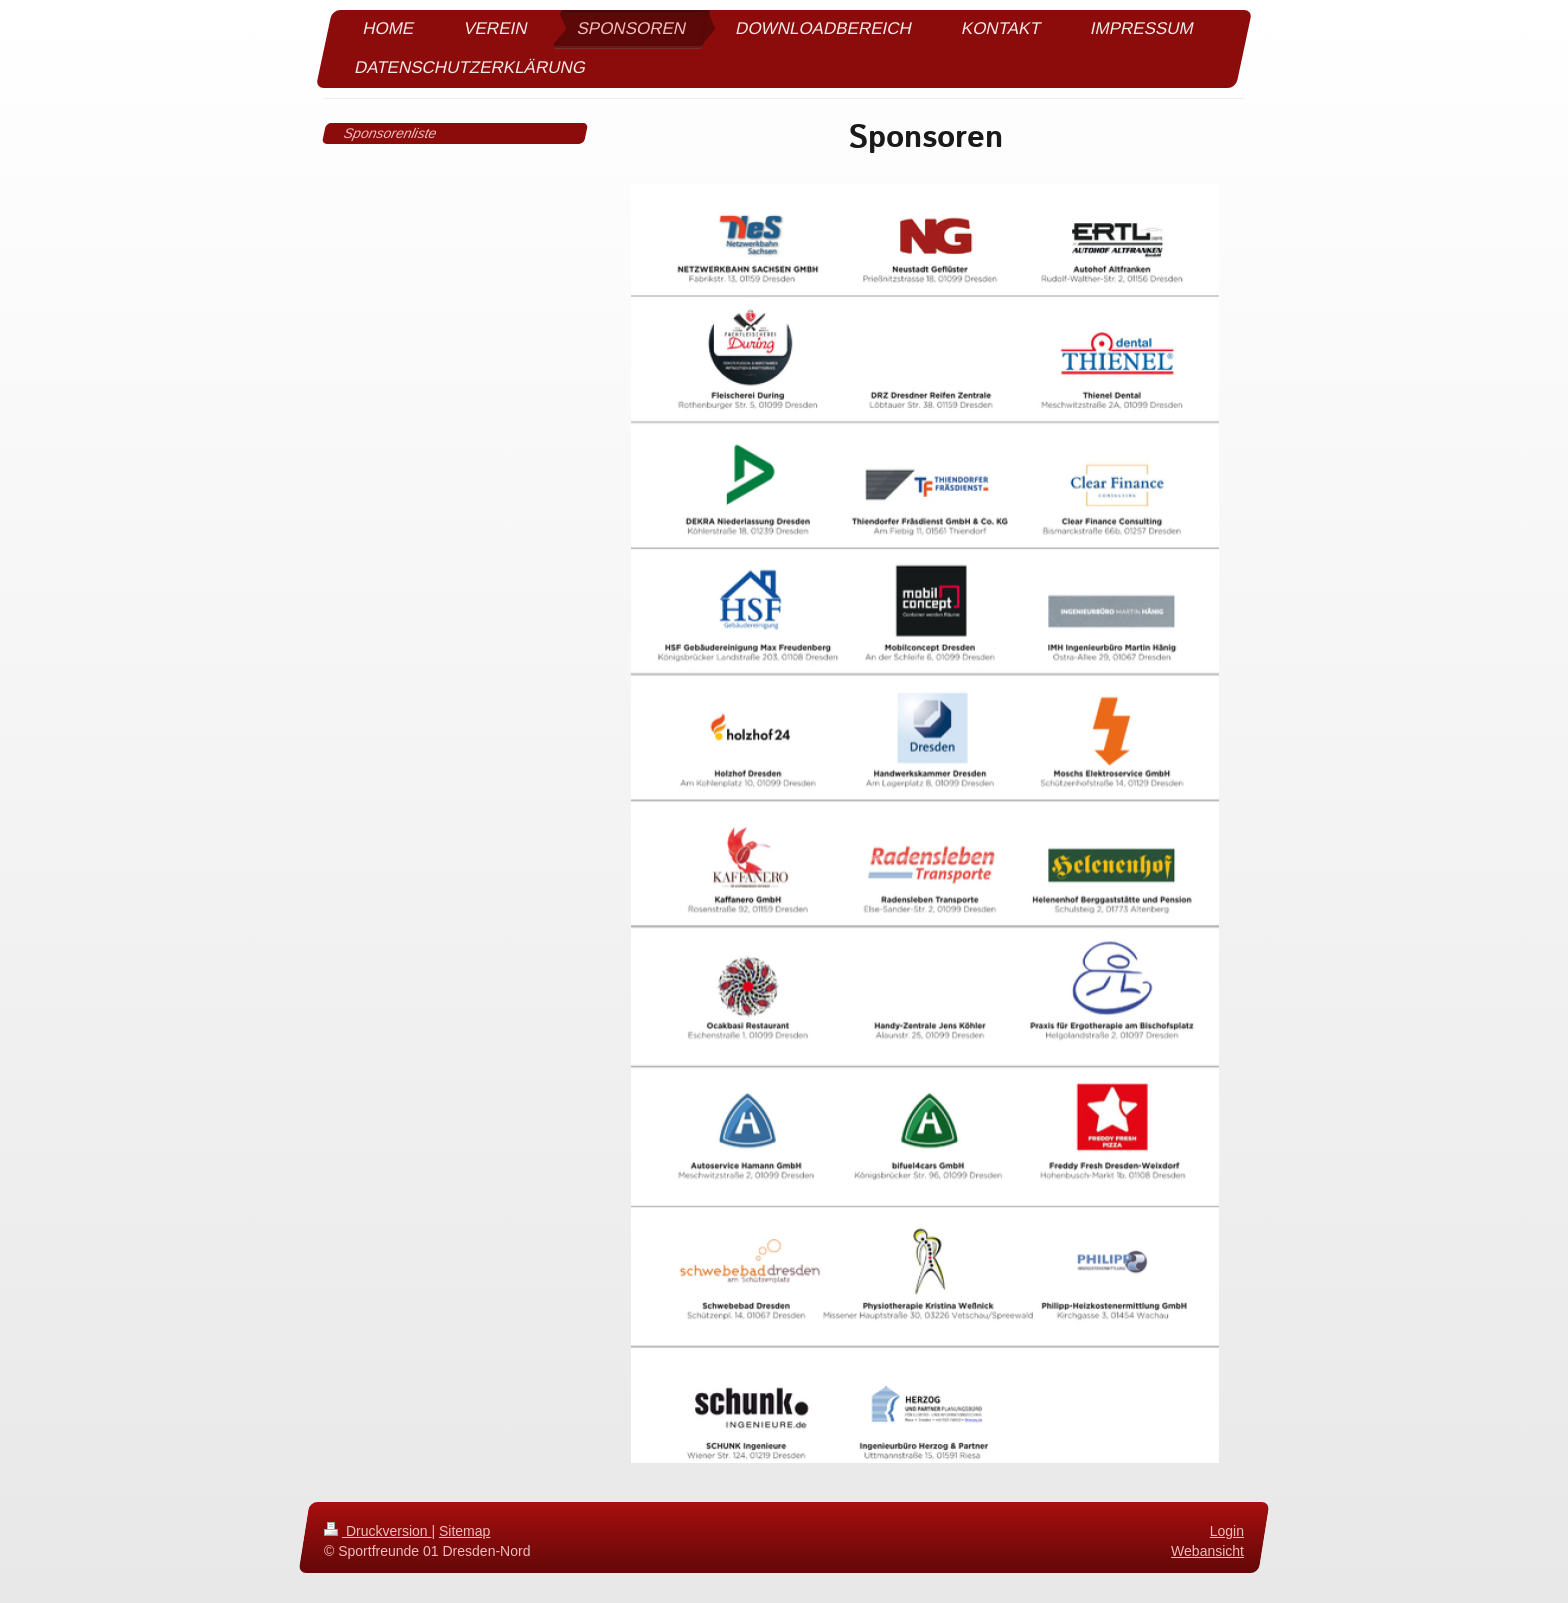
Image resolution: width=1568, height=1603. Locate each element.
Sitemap (464, 1531)
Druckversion (377, 1531)
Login (1227, 1531)
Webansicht (1207, 1551)
